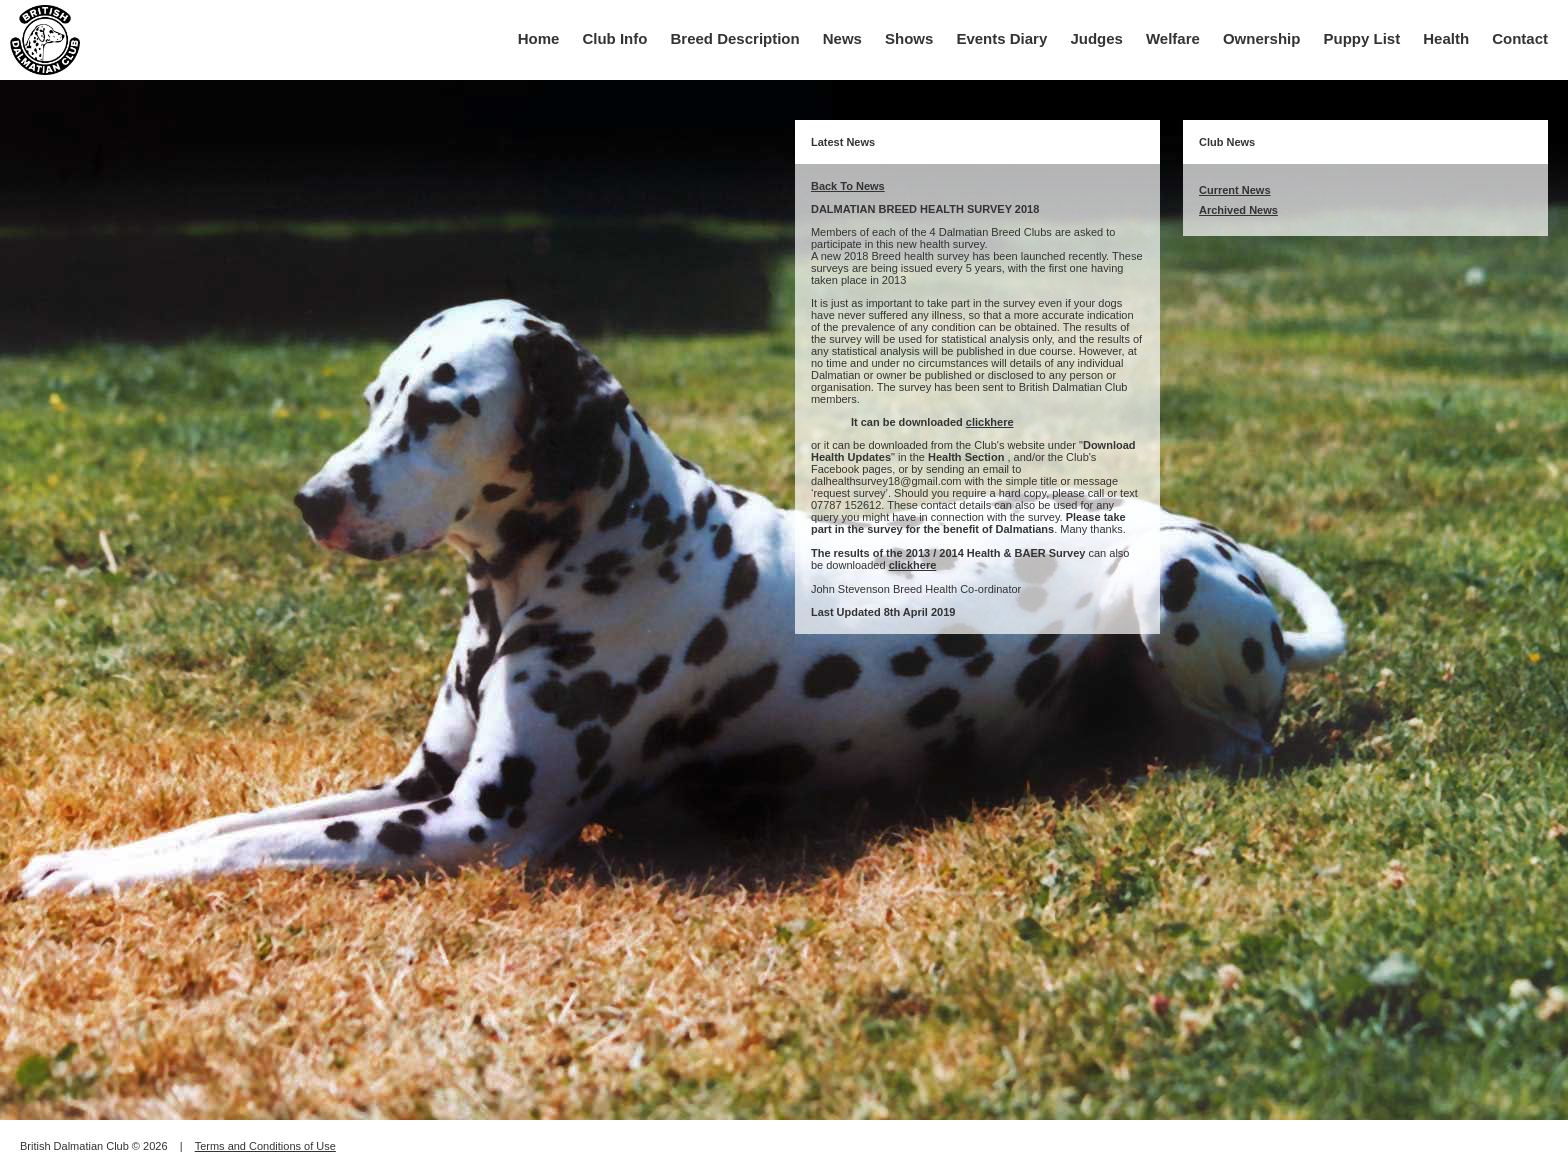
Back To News (848, 186)
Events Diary (1001, 38)
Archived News (1238, 210)
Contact (1520, 38)
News (842, 38)
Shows (909, 38)
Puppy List (1362, 38)
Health (1446, 38)
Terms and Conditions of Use (265, 1146)
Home (539, 38)
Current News (1235, 190)
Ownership (1262, 38)
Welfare (1173, 38)
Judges (1096, 38)
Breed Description (735, 38)
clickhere (990, 422)
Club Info (614, 38)
